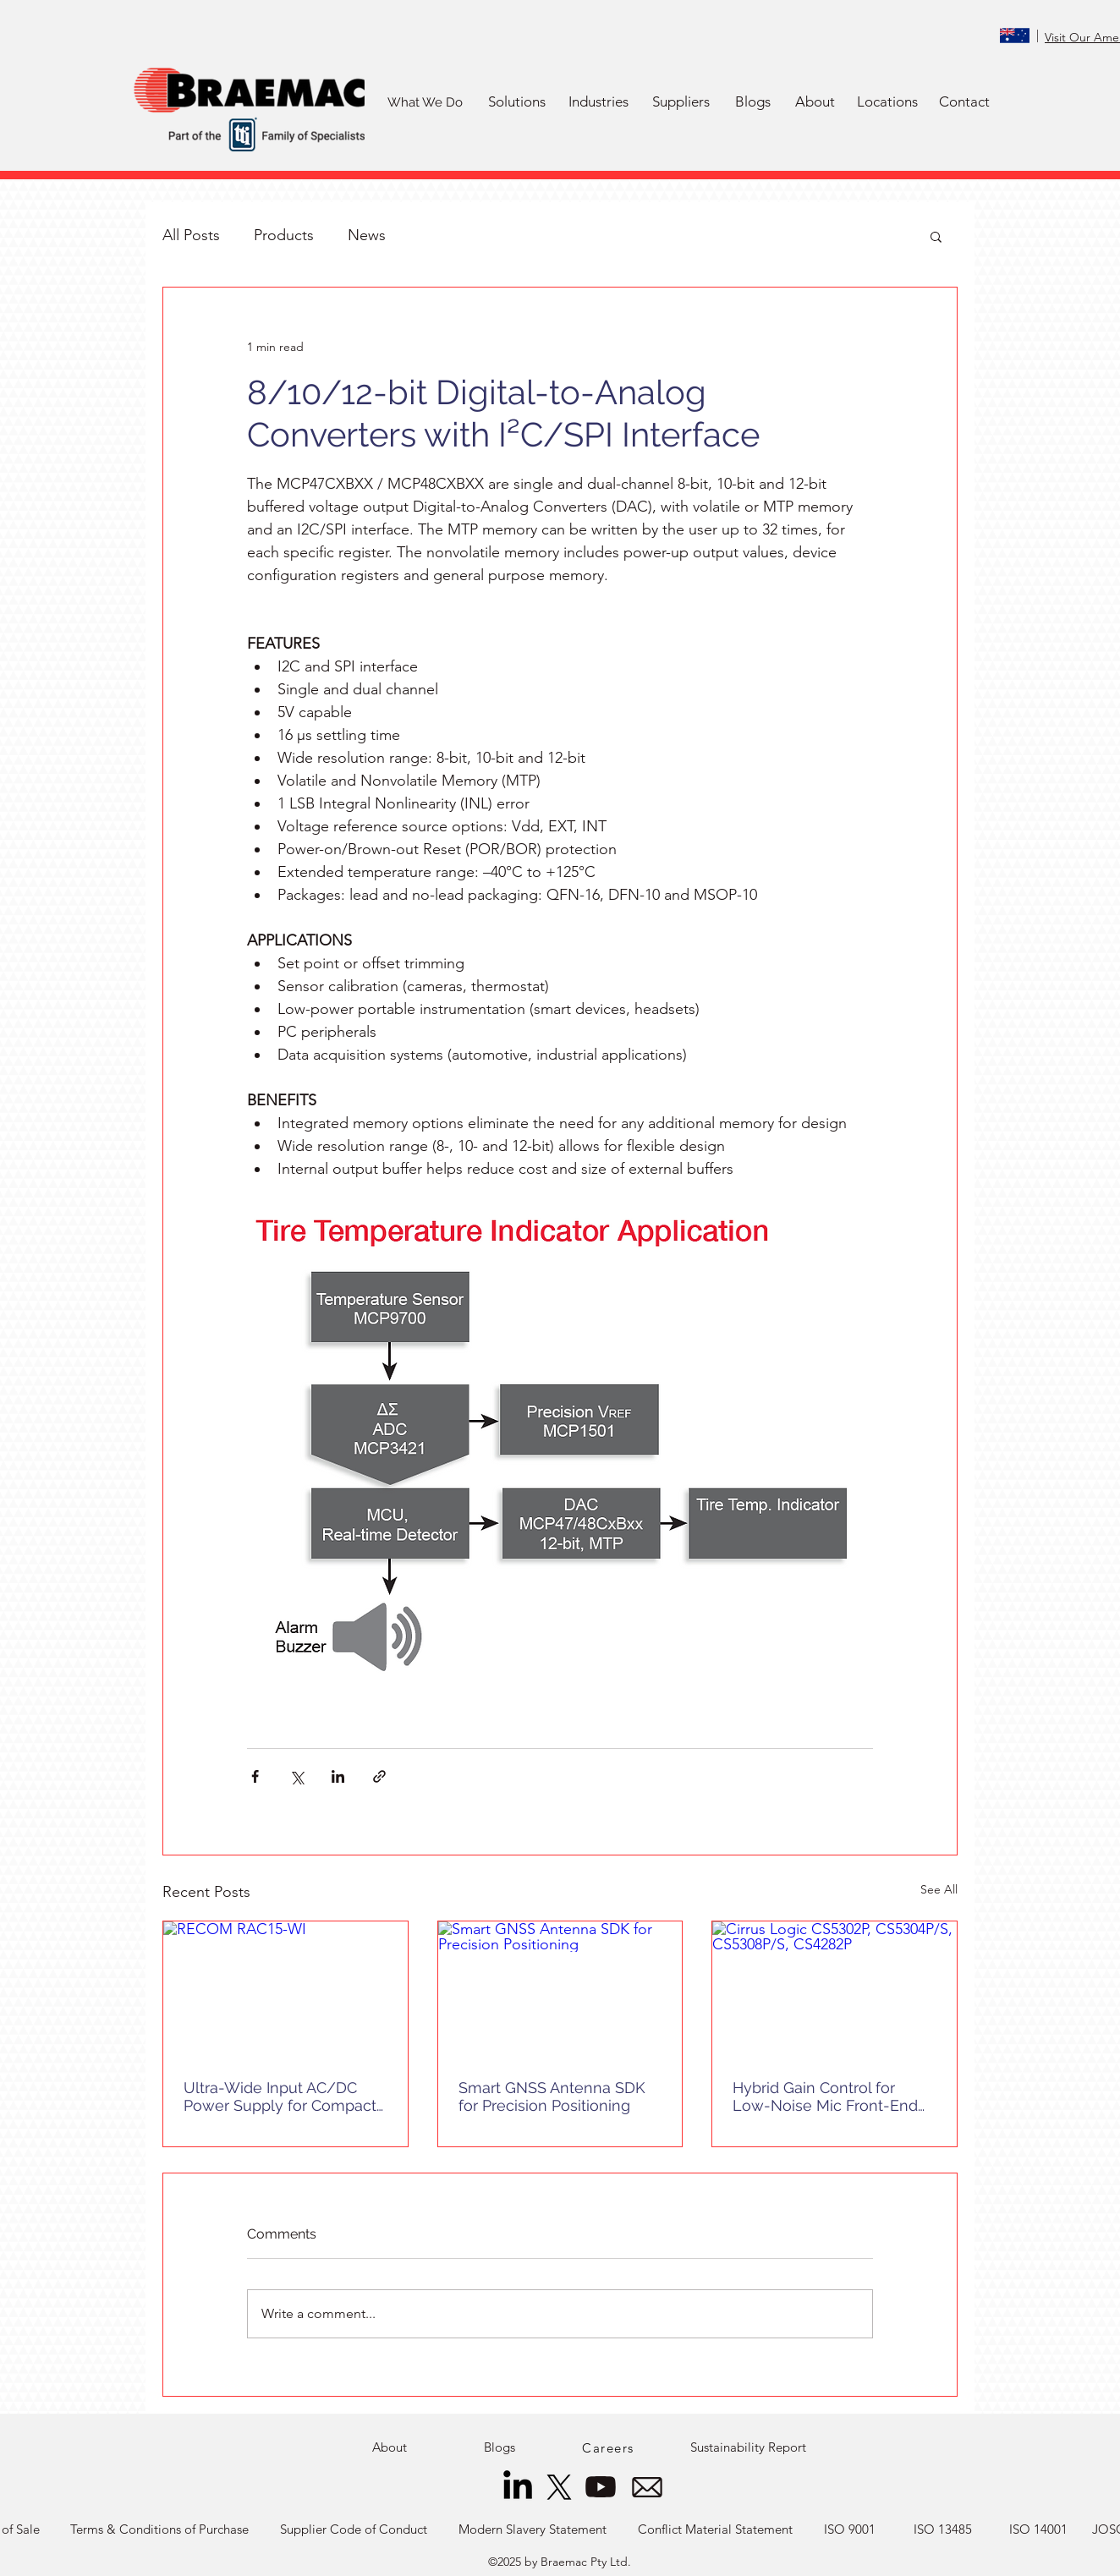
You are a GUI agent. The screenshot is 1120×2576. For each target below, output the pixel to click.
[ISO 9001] (850, 2529)
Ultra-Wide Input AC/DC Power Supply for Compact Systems (280, 2096)
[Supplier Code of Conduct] (353, 2529)
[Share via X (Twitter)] (296, 1776)
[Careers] (610, 2447)
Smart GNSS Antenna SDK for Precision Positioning (551, 2096)
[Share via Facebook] (255, 1776)
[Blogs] (753, 102)
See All (939, 1889)
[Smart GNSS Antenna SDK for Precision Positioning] (560, 1989)
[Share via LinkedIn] (338, 1776)
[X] (559, 2487)
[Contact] (964, 102)
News (367, 235)
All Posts (191, 235)
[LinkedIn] (517, 2487)
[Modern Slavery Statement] (532, 2529)
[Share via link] (379, 1776)
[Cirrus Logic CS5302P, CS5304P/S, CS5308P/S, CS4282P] (834, 1989)
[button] (516, 102)
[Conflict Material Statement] (715, 2529)
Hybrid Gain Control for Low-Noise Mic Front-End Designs (825, 2096)
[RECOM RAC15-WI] (285, 1989)
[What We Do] (424, 102)
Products (284, 235)
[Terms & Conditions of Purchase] (159, 2529)
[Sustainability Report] (748, 2447)
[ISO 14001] (1038, 2529)
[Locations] (887, 102)
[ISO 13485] (943, 2529)
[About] (814, 102)
